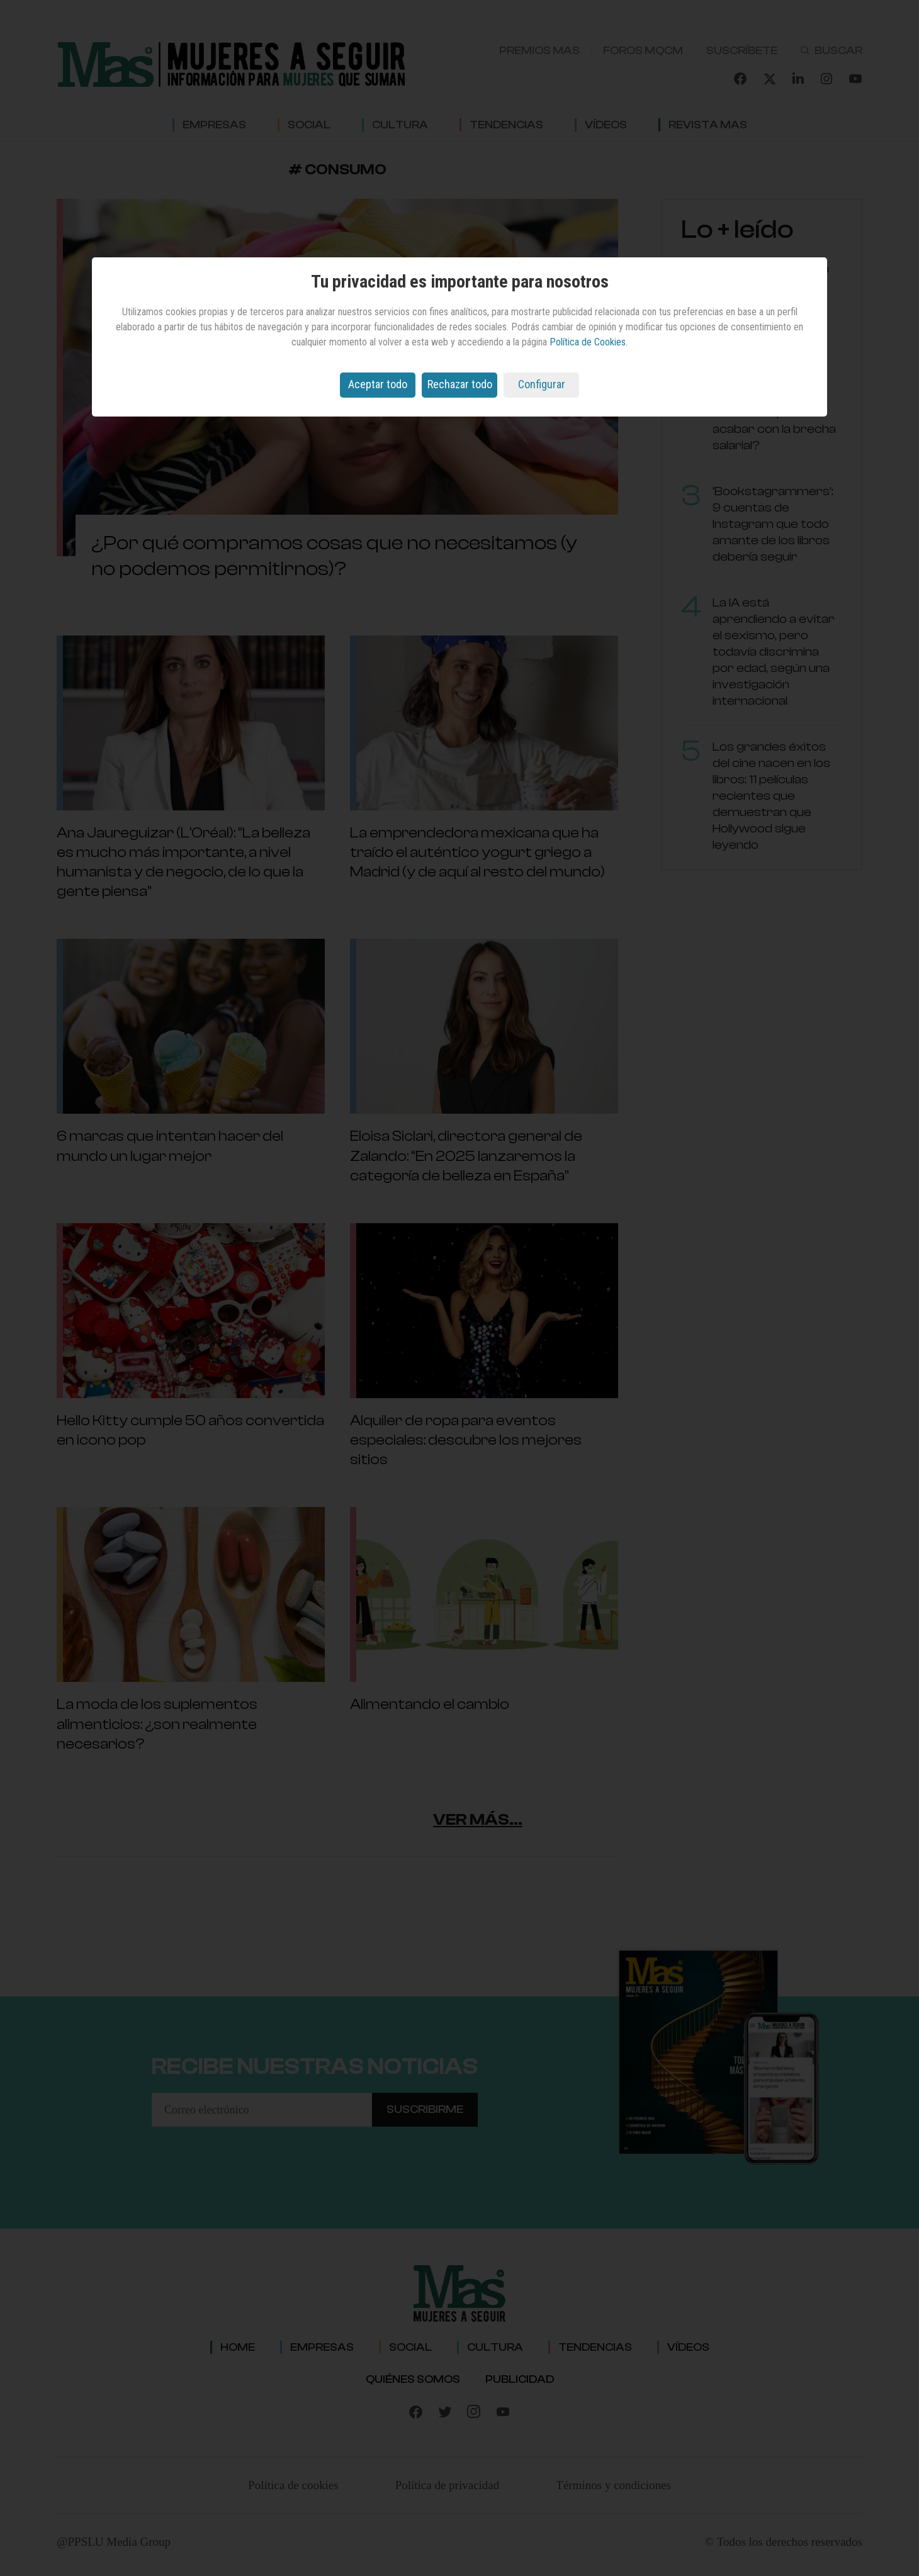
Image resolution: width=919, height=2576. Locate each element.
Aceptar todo (377, 384)
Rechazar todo (459, 384)
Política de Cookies (588, 342)
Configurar (541, 384)
